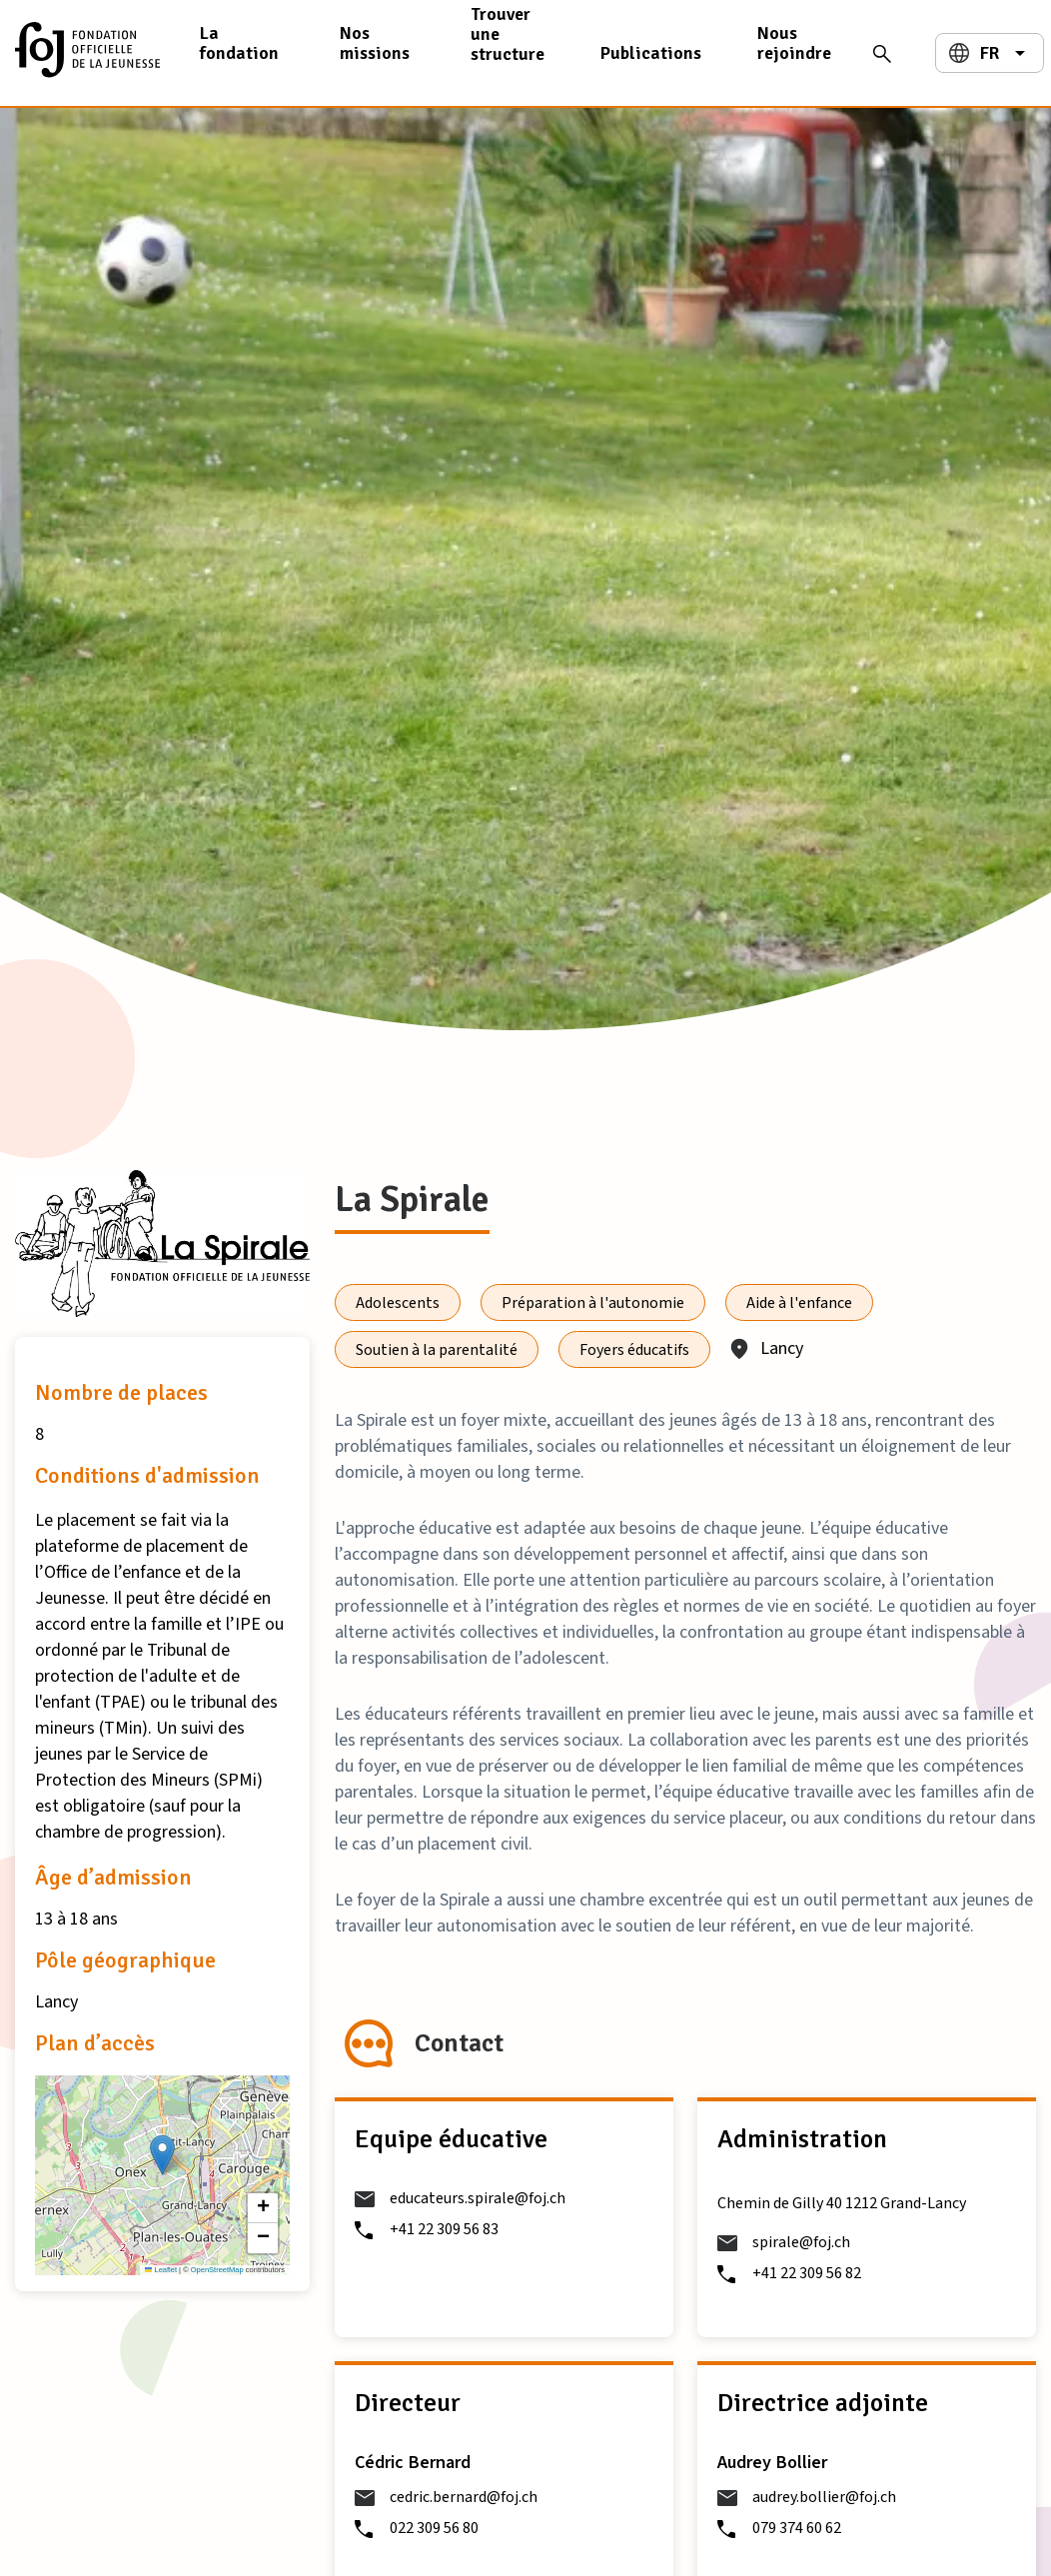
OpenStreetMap (217, 2269)
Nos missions (375, 43)
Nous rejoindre (794, 43)
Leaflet (161, 2269)
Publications (650, 53)
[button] (162, 2154)
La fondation (239, 43)
